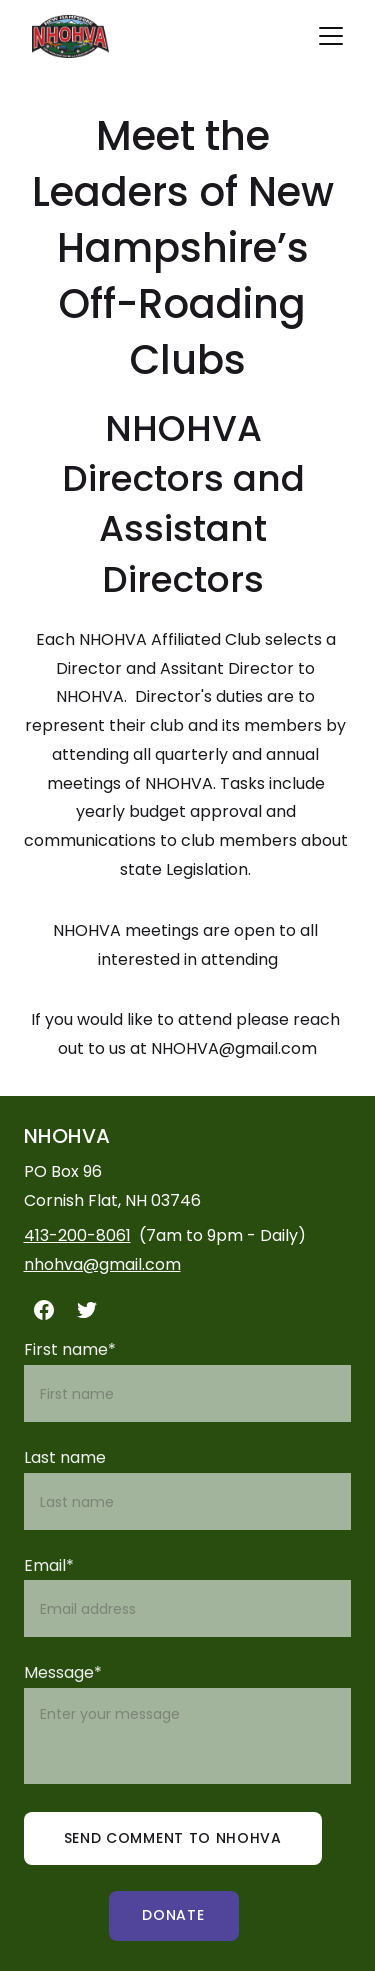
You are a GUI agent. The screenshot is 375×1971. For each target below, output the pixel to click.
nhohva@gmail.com (102, 1264)
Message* (63, 1672)
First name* (70, 1349)
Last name (65, 1457)
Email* (49, 1565)
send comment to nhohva (173, 1838)
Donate (173, 1915)
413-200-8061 (77, 1235)
